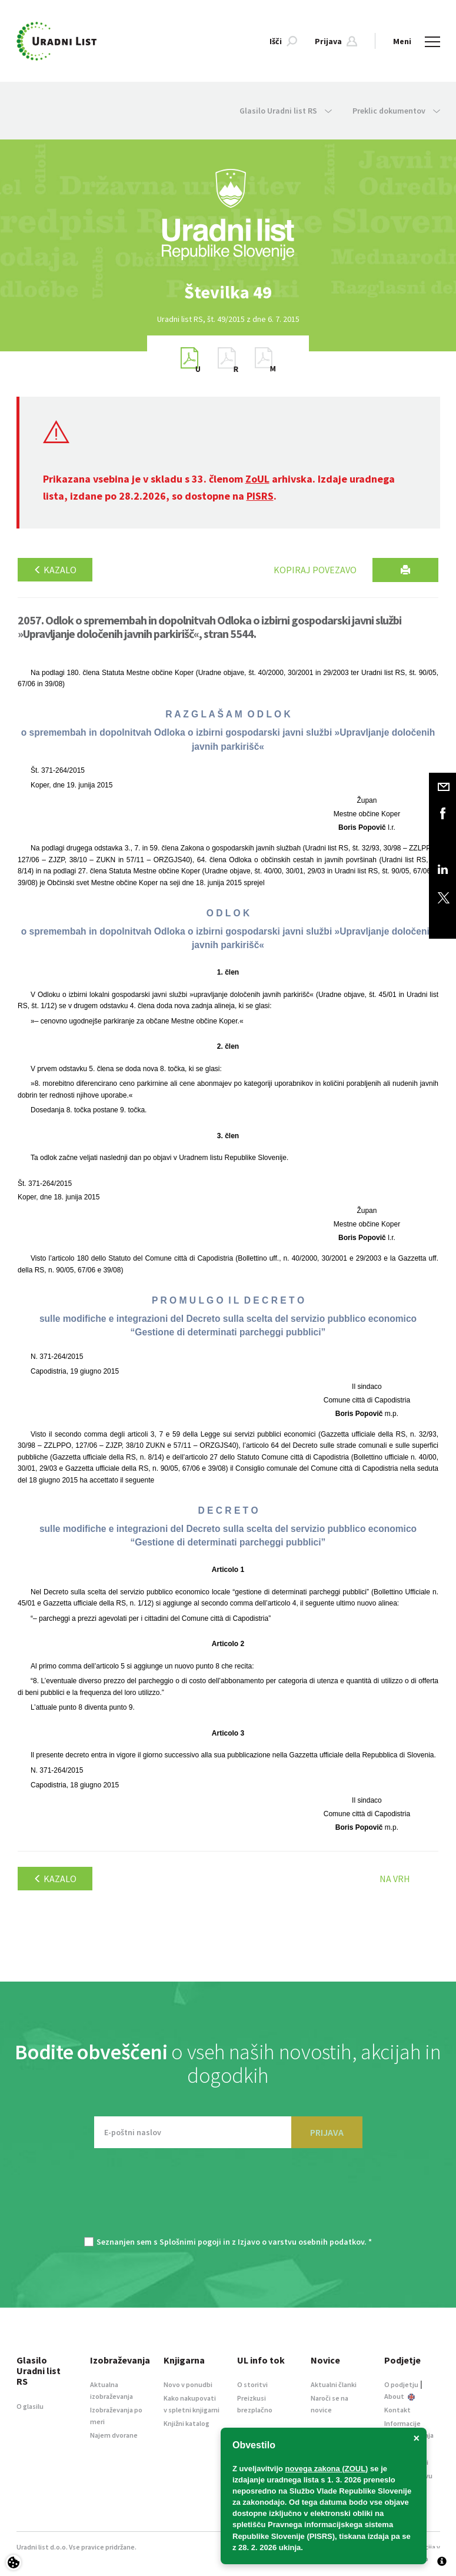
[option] (228, 292)
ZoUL (257, 479)
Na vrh (395, 1878)
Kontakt (397, 2409)
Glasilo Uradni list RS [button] (285, 110)
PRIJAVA (327, 2132)
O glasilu (30, 2406)
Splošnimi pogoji (190, 2241)
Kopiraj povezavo (315, 570)
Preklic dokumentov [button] (396, 110)
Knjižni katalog (186, 2423)
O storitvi (252, 2384)
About (399, 2396)
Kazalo (55, 570)
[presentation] (228, 2198)
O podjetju (401, 2384)
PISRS (260, 496)
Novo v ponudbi (188, 2384)
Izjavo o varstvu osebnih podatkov (301, 2241)
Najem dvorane (114, 2435)
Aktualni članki (334, 2384)
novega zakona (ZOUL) (326, 2468)
